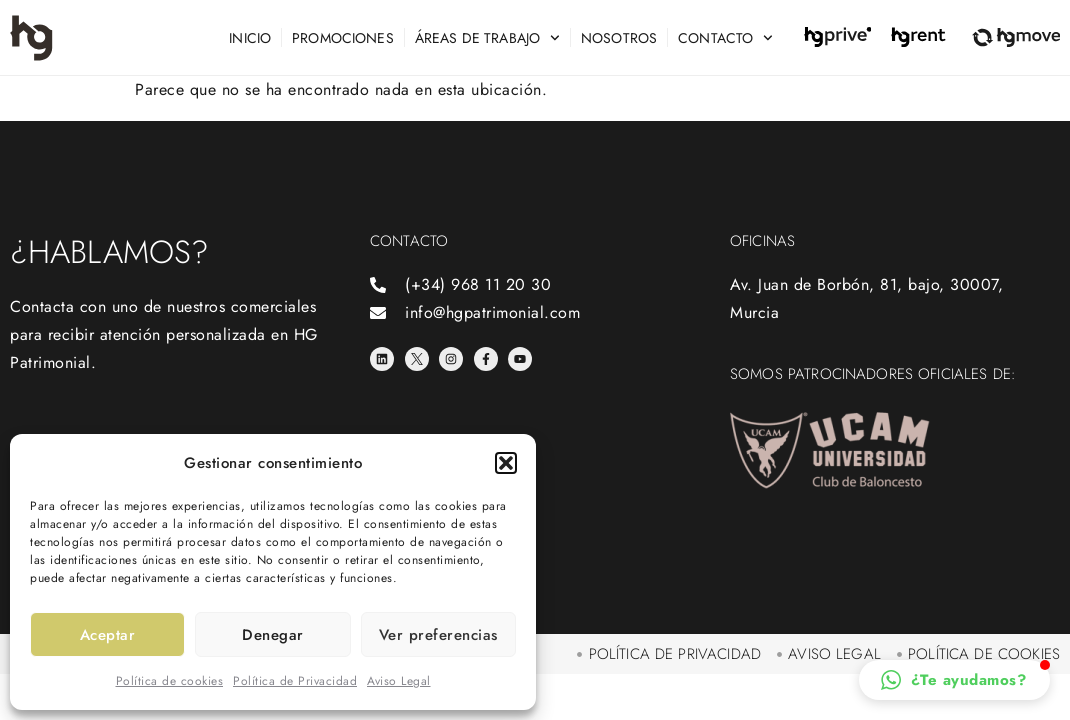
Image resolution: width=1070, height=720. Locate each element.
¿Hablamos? (109, 252)
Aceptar (108, 635)
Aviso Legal (399, 681)
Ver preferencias (438, 635)
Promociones (343, 38)
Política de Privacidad (295, 681)
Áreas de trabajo (487, 38)
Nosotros (619, 38)
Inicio (250, 38)
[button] (506, 463)
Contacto (725, 38)
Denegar (273, 635)
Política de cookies (170, 681)
